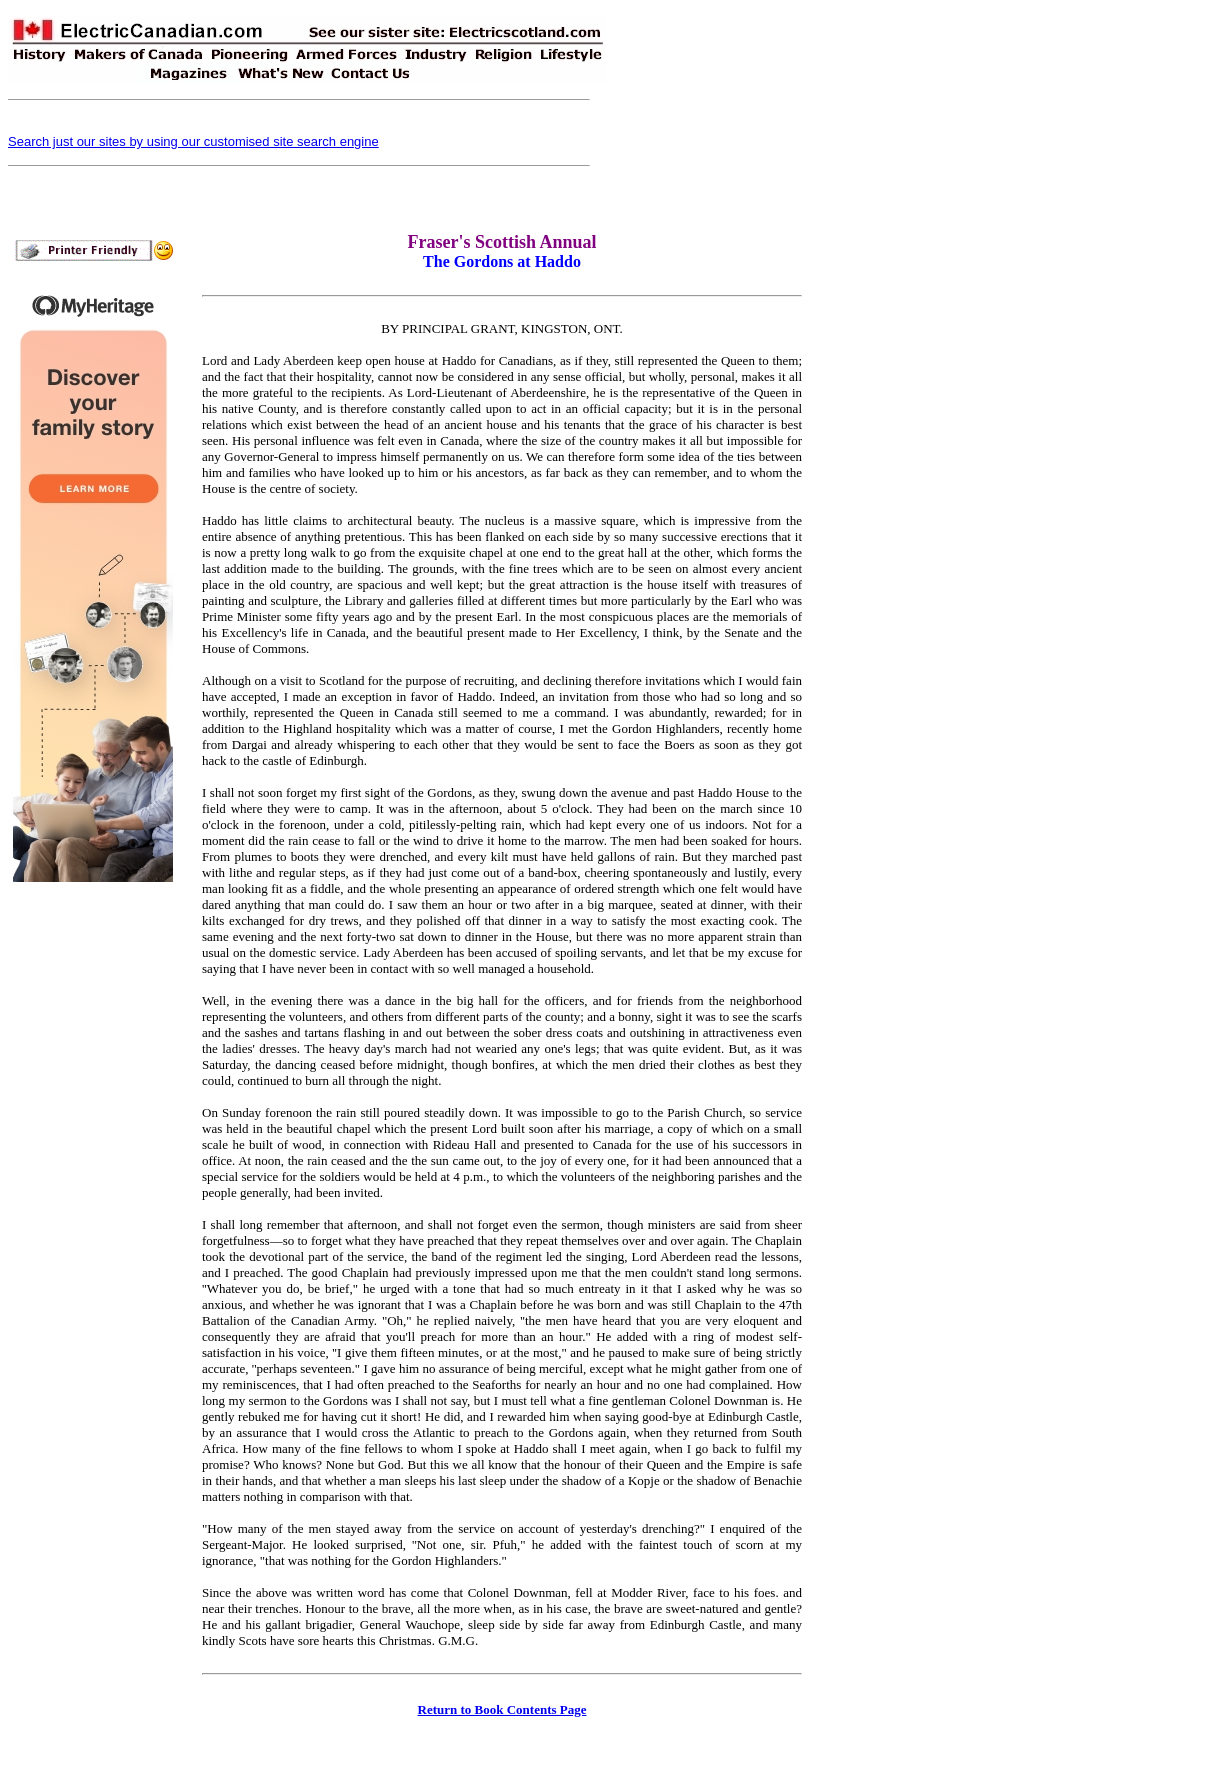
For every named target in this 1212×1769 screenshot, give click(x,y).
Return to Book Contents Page (502, 1709)
